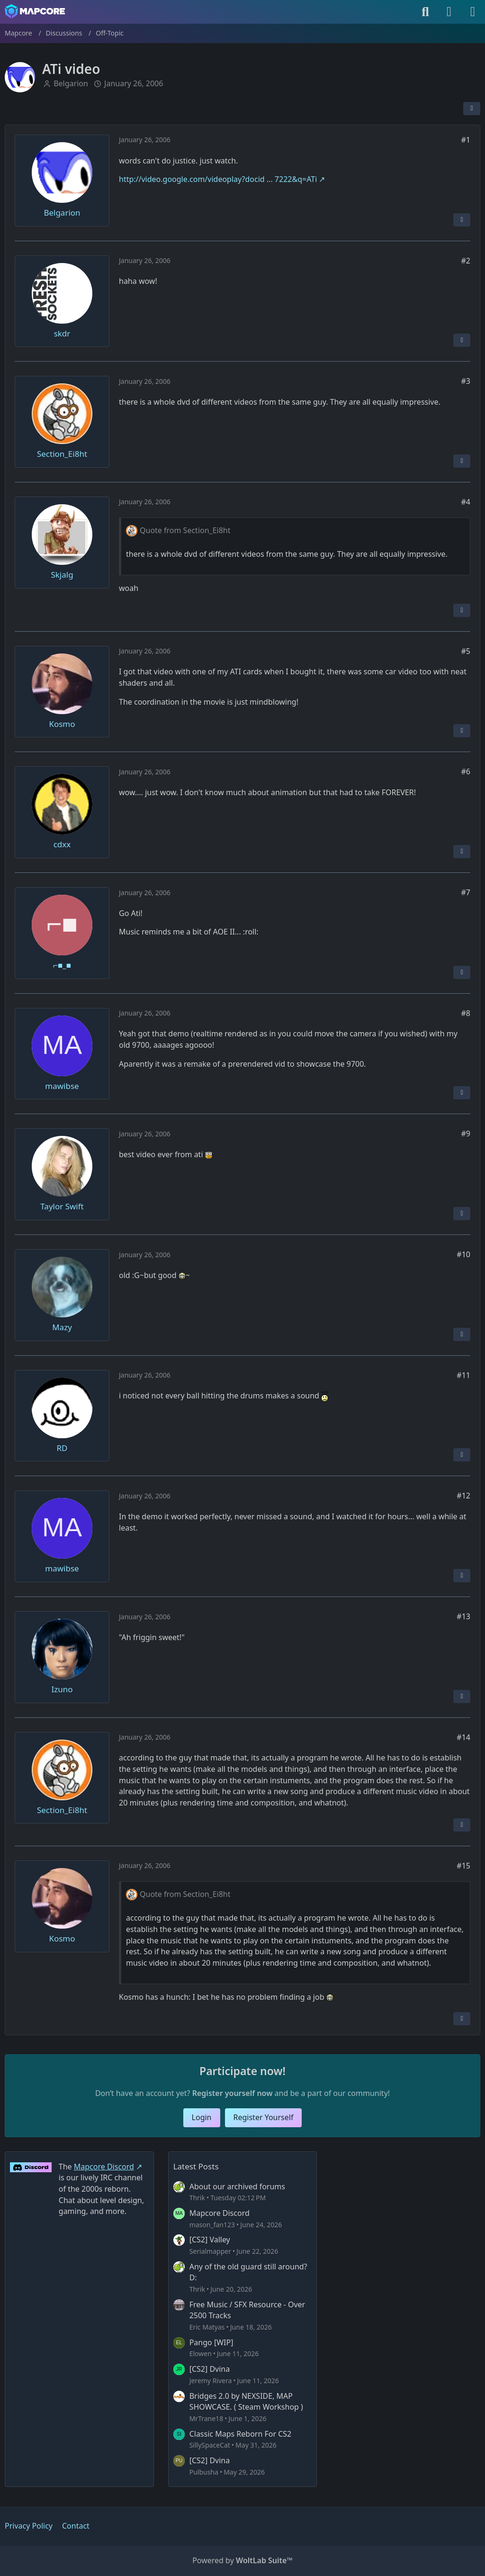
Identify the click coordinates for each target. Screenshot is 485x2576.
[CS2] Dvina (209, 2369)
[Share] (471, 108)
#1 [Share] (466, 140)
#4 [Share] (466, 502)
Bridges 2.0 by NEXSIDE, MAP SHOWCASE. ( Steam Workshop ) (246, 2402)
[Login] (449, 12)
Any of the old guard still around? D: (248, 2272)
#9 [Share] (466, 1133)
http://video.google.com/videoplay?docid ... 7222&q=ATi (218, 179)
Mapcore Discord (219, 2213)
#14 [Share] (463, 1737)
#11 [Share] (463, 1375)
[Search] (425, 11)
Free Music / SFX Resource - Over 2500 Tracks (247, 2310)
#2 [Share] (466, 260)
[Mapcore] (35, 11)
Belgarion (71, 83)
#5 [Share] (466, 650)
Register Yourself (264, 2117)
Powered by (242, 2560)
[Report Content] (461, 219)
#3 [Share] (466, 381)
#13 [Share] (463, 1616)
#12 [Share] (463, 1495)
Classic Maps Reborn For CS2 (240, 2434)
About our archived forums (237, 2186)
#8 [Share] (466, 1012)
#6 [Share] (466, 771)
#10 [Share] (463, 1254)
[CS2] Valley (209, 2239)
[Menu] (472, 11)
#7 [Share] (466, 892)
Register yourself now (232, 2092)
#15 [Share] (463, 1865)
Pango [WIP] (211, 2342)
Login (202, 2117)
